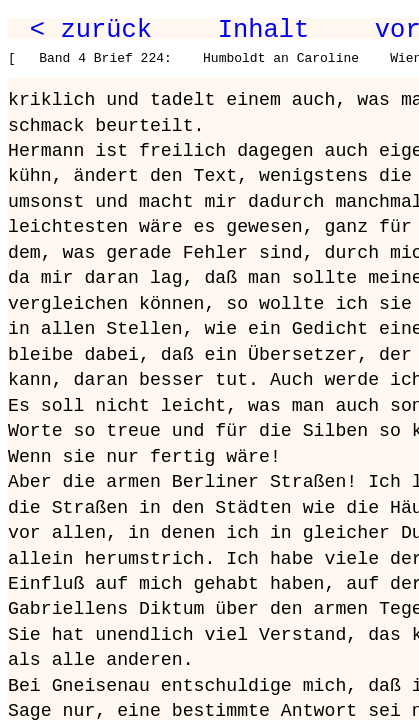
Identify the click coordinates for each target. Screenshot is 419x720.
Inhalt (264, 30)
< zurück (91, 30)
